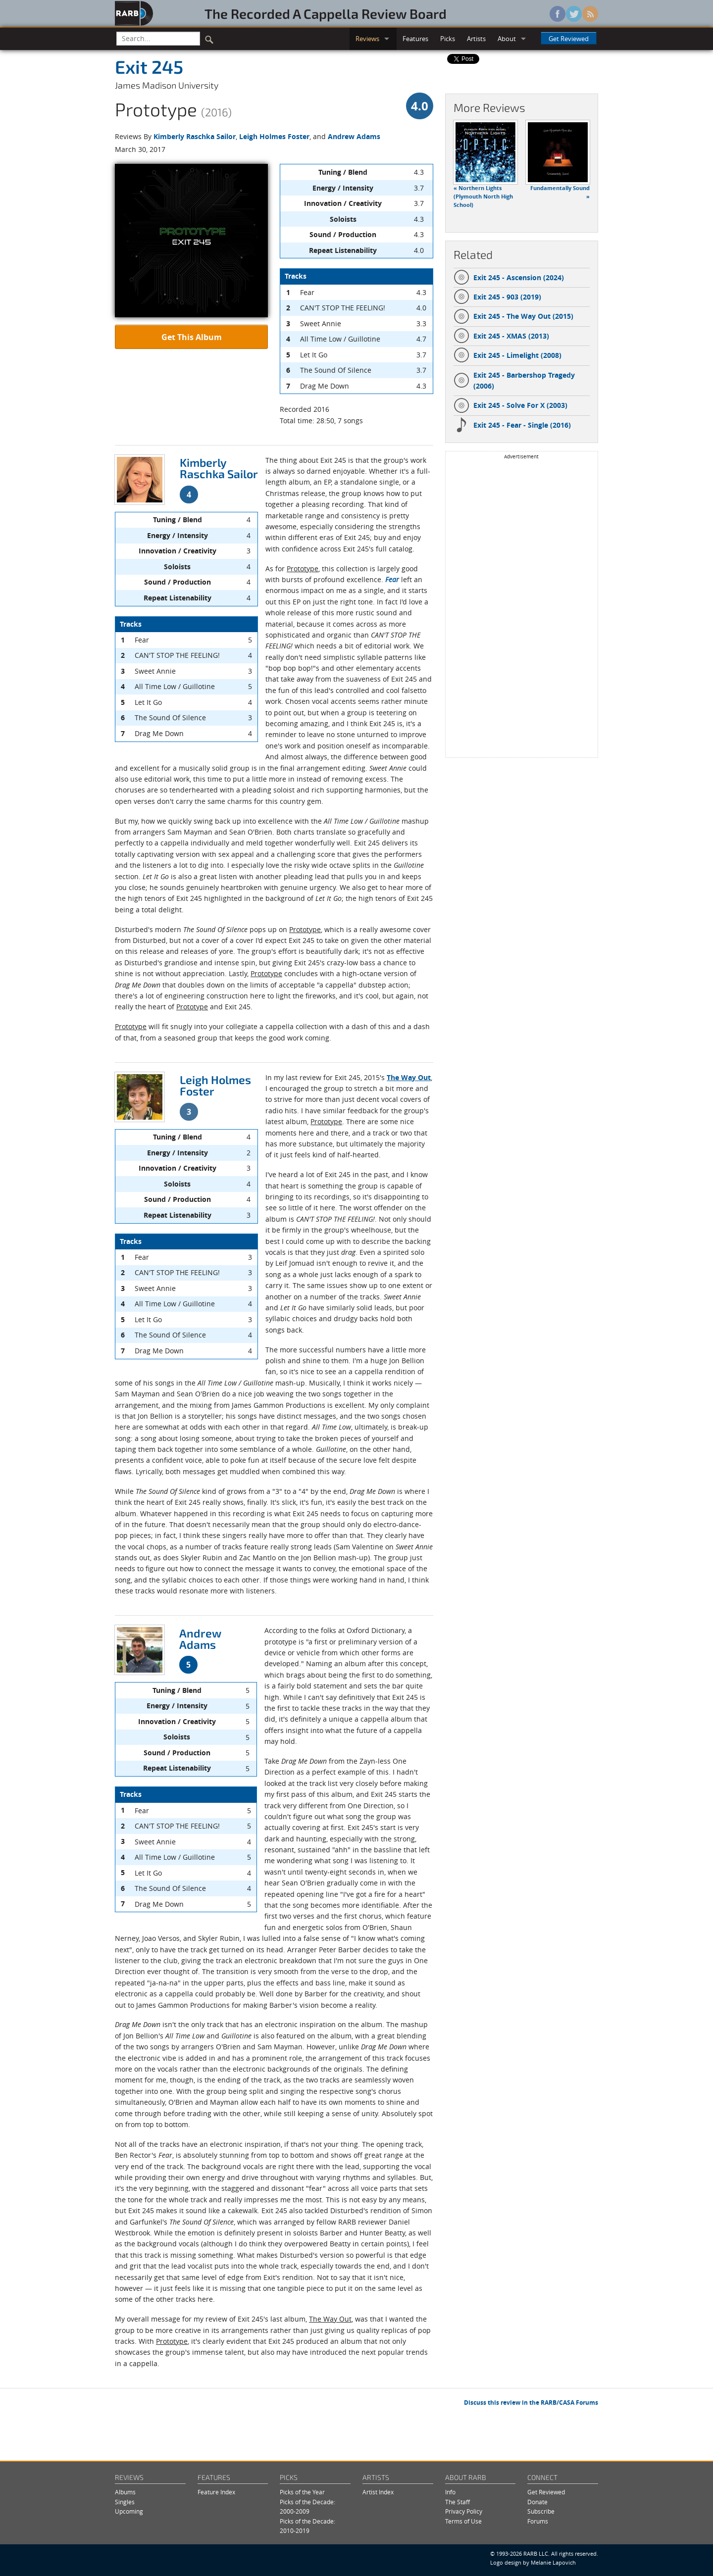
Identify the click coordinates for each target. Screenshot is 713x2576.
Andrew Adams (354, 136)
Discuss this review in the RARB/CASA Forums (531, 2402)
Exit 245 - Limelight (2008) (507, 355)
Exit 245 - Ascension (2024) (509, 277)
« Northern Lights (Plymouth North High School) (483, 196)
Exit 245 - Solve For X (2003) (510, 405)
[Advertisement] (521, 607)
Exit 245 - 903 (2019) (497, 297)
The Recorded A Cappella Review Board (325, 13)
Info (450, 2492)
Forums (537, 2521)
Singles (125, 2502)
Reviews (367, 38)
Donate (537, 2502)
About (507, 38)
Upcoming (129, 2511)
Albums (125, 2492)
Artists (476, 38)
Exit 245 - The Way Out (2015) (513, 316)
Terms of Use (463, 2521)
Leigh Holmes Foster (274, 136)
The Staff (457, 2502)
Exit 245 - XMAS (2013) (501, 336)
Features (415, 38)
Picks (447, 38)
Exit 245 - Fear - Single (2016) (512, 425)
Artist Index (378, 2492)
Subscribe (541, 2511)
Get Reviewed (569, 38)
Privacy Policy (463, 2511)
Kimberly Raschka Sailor (194, 136)
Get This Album (191, 337)
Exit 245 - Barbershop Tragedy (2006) (514, 380)
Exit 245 (149, 66)
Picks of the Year (302, 2492)
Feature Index (216, 2492)
